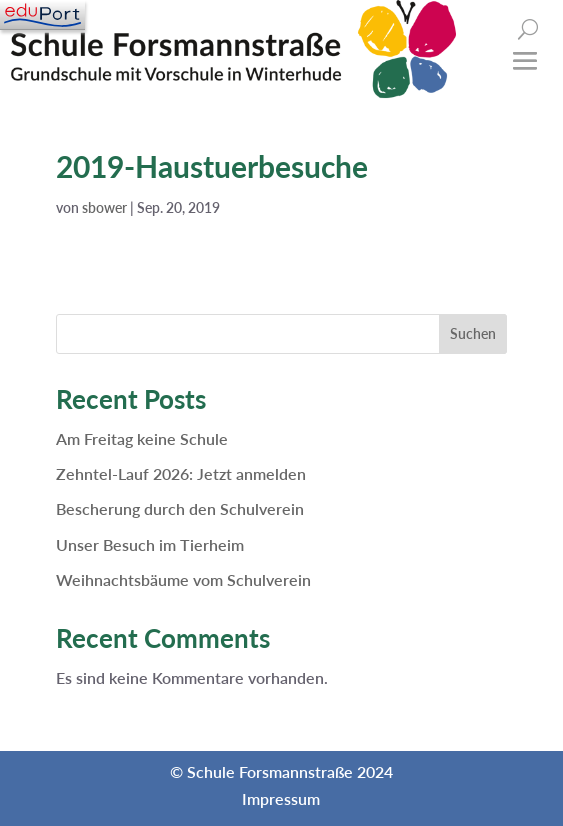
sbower (104, 207)
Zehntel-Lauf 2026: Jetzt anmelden (181, 473)
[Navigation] (42, 15)
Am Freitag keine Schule (142, 438)
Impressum (281, 798)
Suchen (473, 333)
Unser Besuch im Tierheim (150, 544)
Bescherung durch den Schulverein (180, 508)
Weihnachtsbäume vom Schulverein (183, 579)
